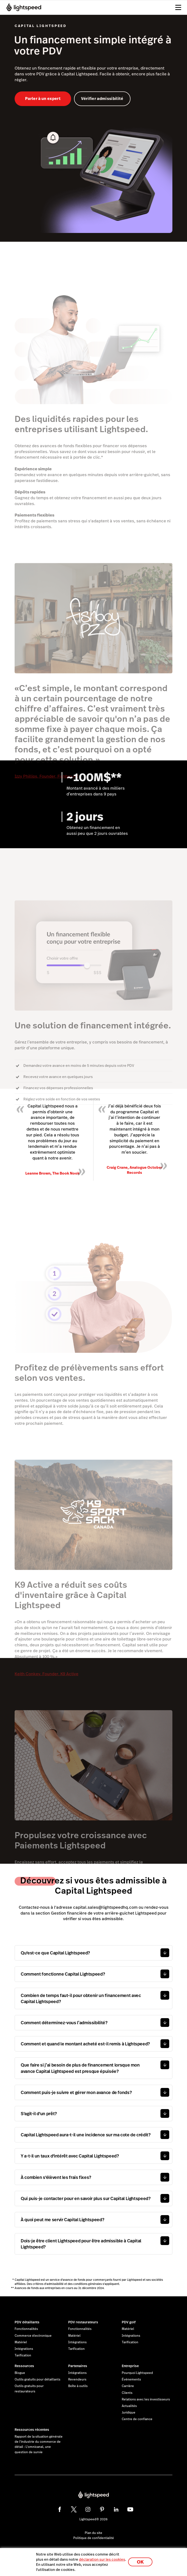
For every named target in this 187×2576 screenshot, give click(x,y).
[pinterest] (102, 2509)
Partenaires (77, 2365)
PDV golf (129, 2322)
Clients (127, 2393)
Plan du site (93, 2533)
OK (140, 2562)
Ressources (24, 2365)
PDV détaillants (27, 2322)
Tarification (23, 2355)
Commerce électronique (33, 2336)
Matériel (21, 2342)
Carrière (128, 2386)
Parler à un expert (43, 98)
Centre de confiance (137, 2419)
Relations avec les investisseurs (146, 2399)
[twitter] (74, 2509)
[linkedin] (116, 2509)
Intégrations (24, 2349)
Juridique (128, 2412)
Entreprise (130, 2365)
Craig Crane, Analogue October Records (134, 1170)
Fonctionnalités (26, 2329)
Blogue (20, 2373)
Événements (131, 2379)
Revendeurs (77, 2379)
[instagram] (88, 2509)
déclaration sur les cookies (102, 2559)
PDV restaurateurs (83, 2322)
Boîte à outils (78, 2386)
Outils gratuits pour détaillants (37, 2379)
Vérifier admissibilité (102, 98)
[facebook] (60, 2509)
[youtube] (130, 2509)
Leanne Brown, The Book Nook (52, 1173)
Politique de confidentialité (93, 2538)
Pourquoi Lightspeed (137, 2373)
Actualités (129, 2406)
